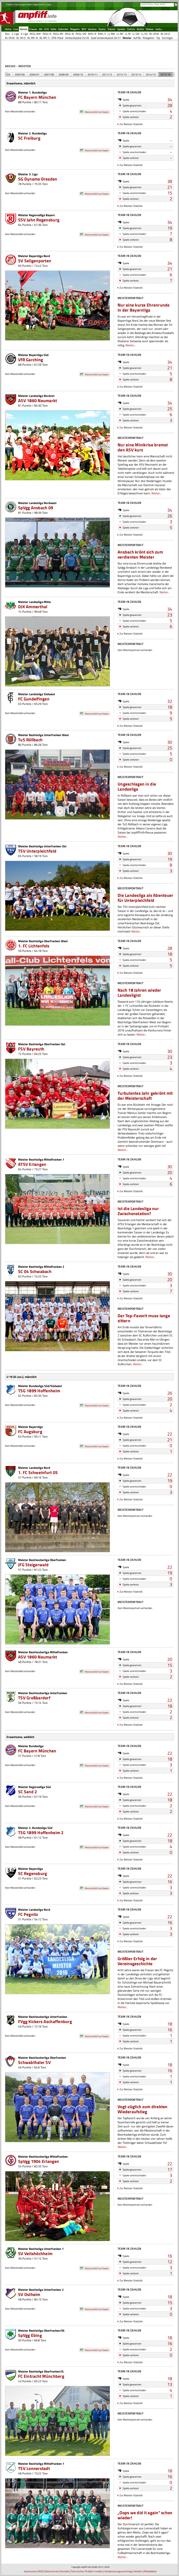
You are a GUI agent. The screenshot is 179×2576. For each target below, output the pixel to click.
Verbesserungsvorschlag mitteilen (123, 2571)
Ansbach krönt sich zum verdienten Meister (140, 554)
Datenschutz (52, 2571)
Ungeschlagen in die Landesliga (137, 786)
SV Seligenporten (34, 260)
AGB (40, 2571)
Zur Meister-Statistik (131, 124)
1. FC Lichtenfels (33, 946)
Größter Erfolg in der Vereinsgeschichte (137, 1961)
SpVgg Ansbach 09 (35, 507)
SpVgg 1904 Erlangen (38, 2161)
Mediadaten (150, 2571)
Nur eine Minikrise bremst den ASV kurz (143, 447)
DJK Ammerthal (32, 606)
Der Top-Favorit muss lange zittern (144, 1318)
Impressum (30, 2571)
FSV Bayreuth (31, 1049)
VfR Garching (30, 359)
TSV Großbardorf (34, 1697)
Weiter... (130, 345)
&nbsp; (6, 74)
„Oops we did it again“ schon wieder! (145, 2515)
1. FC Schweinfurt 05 (38, 1472)
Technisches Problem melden (87, 2571)
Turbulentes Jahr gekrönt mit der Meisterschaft (145, 1095)
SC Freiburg (29, 138)
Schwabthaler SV (34, 2062)
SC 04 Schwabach (35, 1271)
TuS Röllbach (30, 739)
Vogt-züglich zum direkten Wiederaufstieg (143, 2109)
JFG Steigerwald (33, 1564)
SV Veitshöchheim (35, 2253)
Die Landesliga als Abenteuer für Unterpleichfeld (145, 898)
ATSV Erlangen (32, 1164)
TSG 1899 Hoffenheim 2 (41, 1832)
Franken (9, 4)
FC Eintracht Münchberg (41, 2376)
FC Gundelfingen (33, 699)
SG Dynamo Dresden (37, 179)
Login (48, 4)
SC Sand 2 (27, 1791)
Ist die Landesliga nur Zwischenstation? (138, 1211)
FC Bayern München (37, 97)
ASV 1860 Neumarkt (37, 400)
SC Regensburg (32, 1873)
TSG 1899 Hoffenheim (39, 1390)
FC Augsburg (30, 1431)
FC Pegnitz (28, 1914)
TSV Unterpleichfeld (37, 851)
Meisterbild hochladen (97, 112)
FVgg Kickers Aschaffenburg (45, 2021)
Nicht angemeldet (23, 4)
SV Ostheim (29, 2294)
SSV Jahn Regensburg (38, 220)
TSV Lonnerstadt (34, 2468)
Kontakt (64, 2571)
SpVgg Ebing (30, 2335)
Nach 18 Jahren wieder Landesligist (139, 992)
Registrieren (39, 4)
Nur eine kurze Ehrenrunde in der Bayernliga (144, 307)
